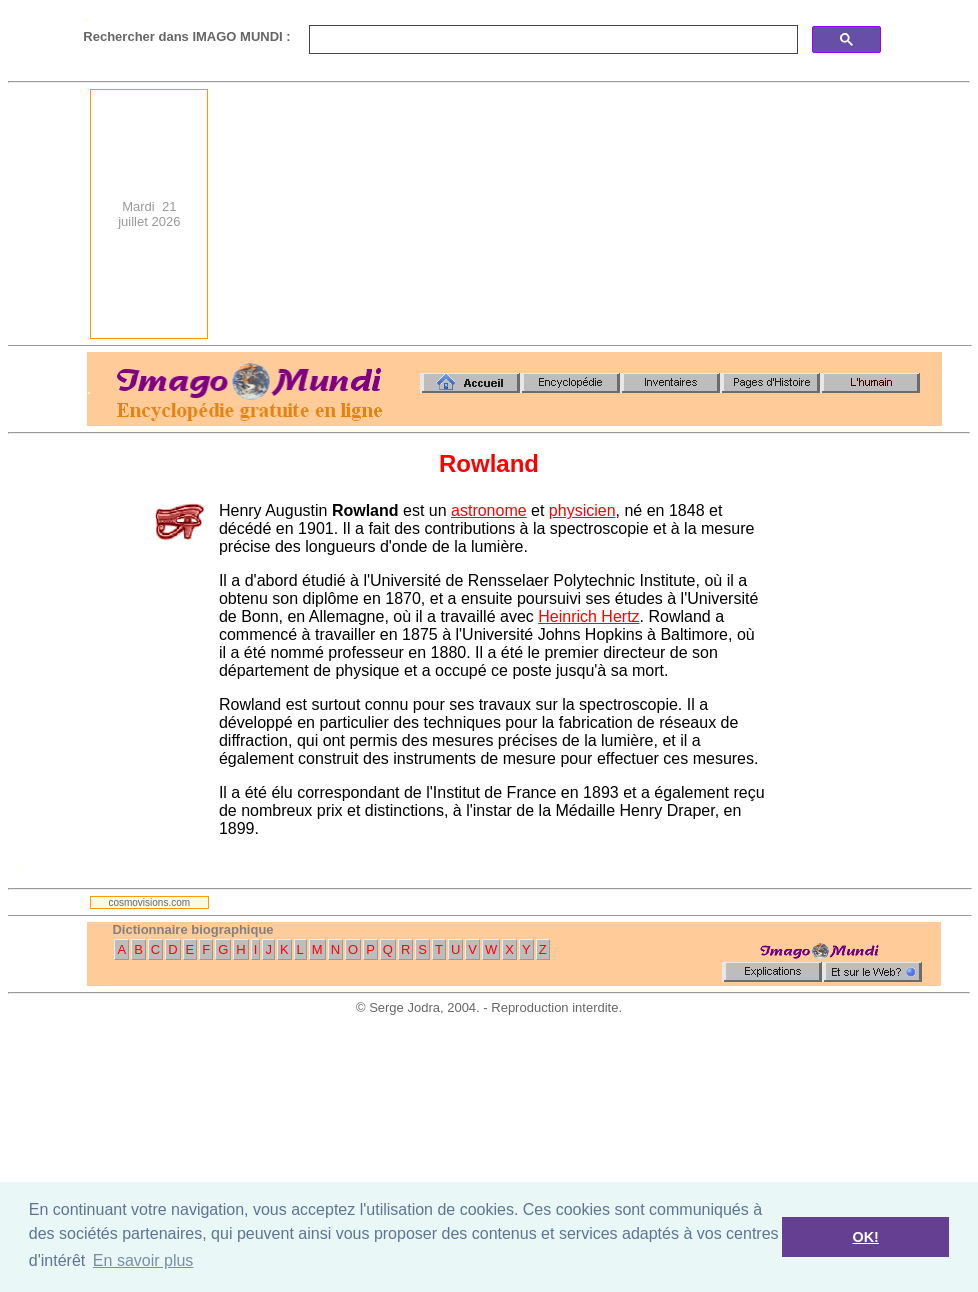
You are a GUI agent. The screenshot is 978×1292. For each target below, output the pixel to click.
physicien (582, 510)
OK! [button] (865, 1237)
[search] (551, 40)
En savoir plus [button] (143, 1260)
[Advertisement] (788, 214)
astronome (489, 510)
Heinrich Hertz (588, 616)
